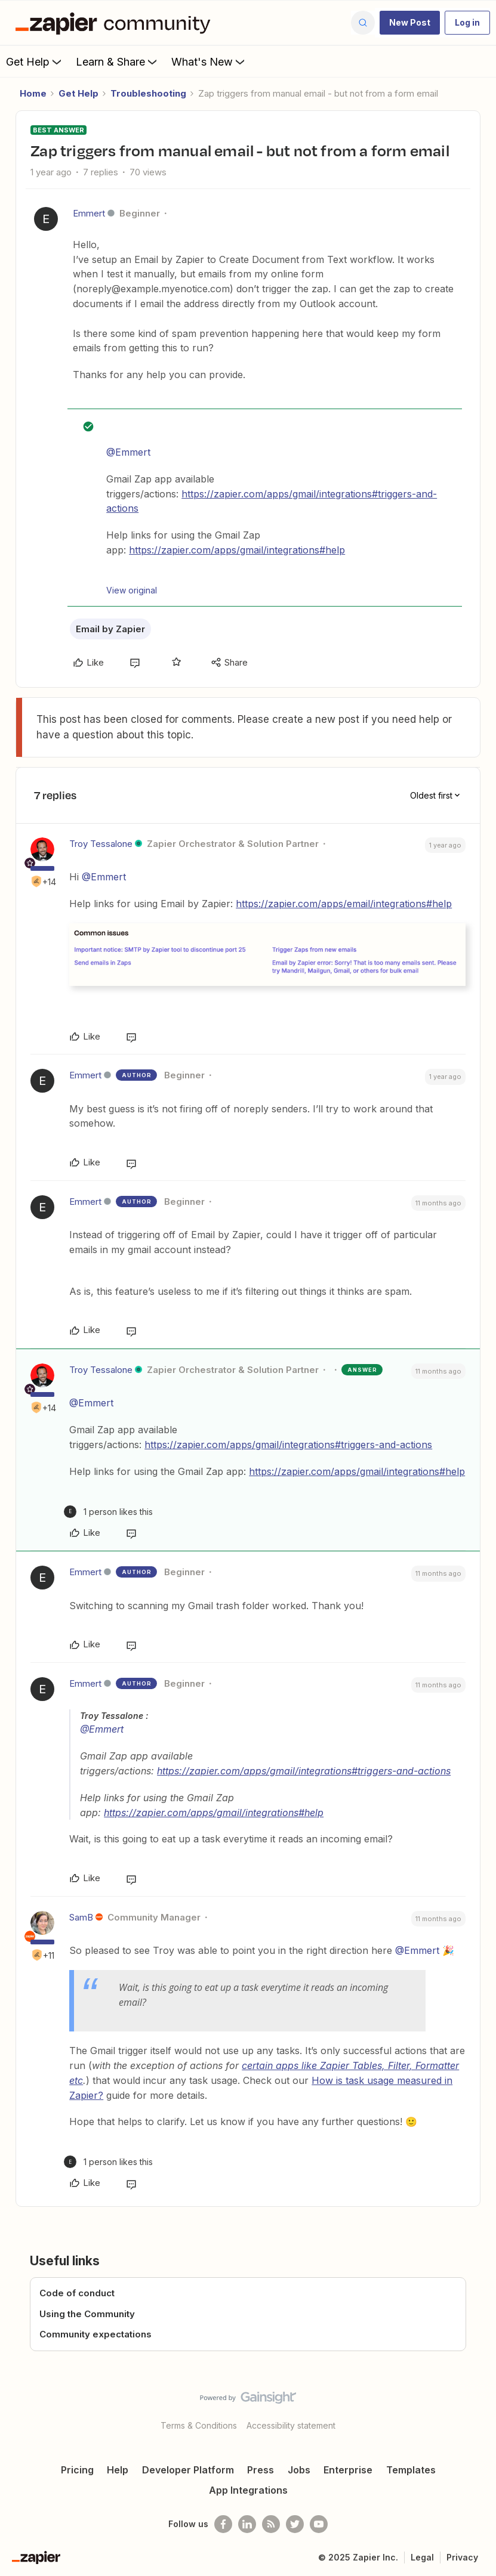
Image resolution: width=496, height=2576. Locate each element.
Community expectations (95, 2334)
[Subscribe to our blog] (271, 2524)
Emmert (89, 213)
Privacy (462, 2557)
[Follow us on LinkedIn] (247, 2524)
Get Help (35, 61)
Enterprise (348, 2470)
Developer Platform (188, 2470)
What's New (209, 61)
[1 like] (108, 1511)
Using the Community (87, 2314)
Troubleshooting (148, 93)
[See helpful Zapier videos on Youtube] (319, 2524)
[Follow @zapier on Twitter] (295, 2524)
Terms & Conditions (199, 2425)
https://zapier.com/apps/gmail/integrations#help (237, 550)
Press (260, 2470)
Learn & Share (117, 61)
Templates (411, 2470)
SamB (81, 1917)
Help (117, 2470)
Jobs (299, 2470)
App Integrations (248, 2490)
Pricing (77, 2470)
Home (33, 93)
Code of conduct (77, 2293)
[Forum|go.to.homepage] (116, 23)
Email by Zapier (110, 629)
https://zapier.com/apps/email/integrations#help (344, 904)
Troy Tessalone (101, 843)
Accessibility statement (291, 2425)
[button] (410, 23)
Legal (422, 2557)
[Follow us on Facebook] (223, 2524)
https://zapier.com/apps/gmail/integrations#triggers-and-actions (288, 1445)
